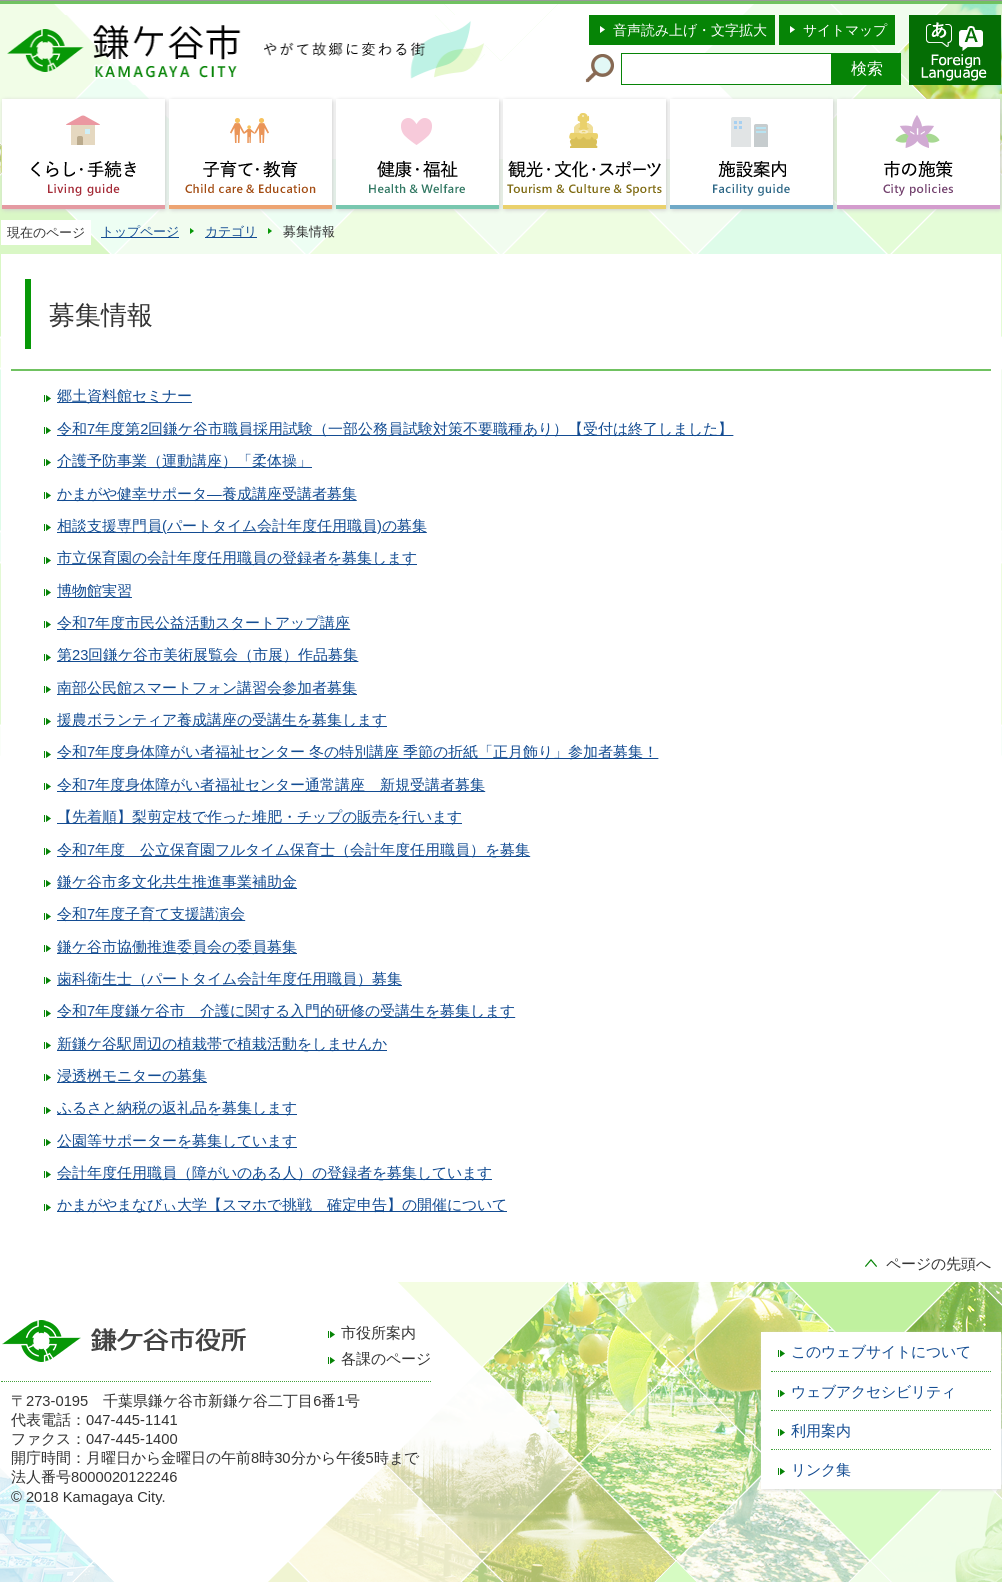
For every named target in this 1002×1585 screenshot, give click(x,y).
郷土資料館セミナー (124, 396)
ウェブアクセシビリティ (873, 1392)
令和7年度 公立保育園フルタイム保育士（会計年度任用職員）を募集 (293, 850)
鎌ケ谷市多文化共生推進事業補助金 (177, 882)
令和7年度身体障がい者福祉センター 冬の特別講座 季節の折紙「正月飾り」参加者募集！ (357, 752)
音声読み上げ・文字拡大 (690, 30)
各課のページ (386, 1359)
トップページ (140, 231)
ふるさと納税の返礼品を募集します (177, 1108)
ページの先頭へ (938, 1264)
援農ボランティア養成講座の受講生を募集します (222, 720)
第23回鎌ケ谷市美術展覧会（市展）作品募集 (207, 655)
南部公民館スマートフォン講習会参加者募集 (207, 688)
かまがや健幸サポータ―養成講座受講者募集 (207, 494)
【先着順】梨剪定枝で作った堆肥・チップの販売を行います (259, 817)
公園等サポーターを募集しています (177, 1141)
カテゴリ (231, 231)
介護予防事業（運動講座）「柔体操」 (184, 461)
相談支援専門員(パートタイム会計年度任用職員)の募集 (242, 526)
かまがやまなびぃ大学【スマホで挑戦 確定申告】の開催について (282, 1205)
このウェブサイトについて (881, 1352)
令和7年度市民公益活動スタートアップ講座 (203, 623)
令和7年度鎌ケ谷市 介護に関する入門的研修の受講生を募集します (286, 1011)
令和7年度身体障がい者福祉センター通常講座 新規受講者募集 (271, 785)
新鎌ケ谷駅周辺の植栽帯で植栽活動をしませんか (222, 1044)
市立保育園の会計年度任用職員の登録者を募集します (237, 558)
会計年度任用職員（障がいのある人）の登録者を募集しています (274, 1173)
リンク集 (821, 1470)
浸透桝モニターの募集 (132, 1076)
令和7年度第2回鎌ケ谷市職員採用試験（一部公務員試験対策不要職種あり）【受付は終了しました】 (395, 429)
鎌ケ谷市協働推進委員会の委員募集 (177, 947)
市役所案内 (378, 1333)
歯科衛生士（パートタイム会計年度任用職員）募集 (229, 979)
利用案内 (821, 1431)
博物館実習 (94, 591)
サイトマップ (845, 30)
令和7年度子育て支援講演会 (151, 914)
